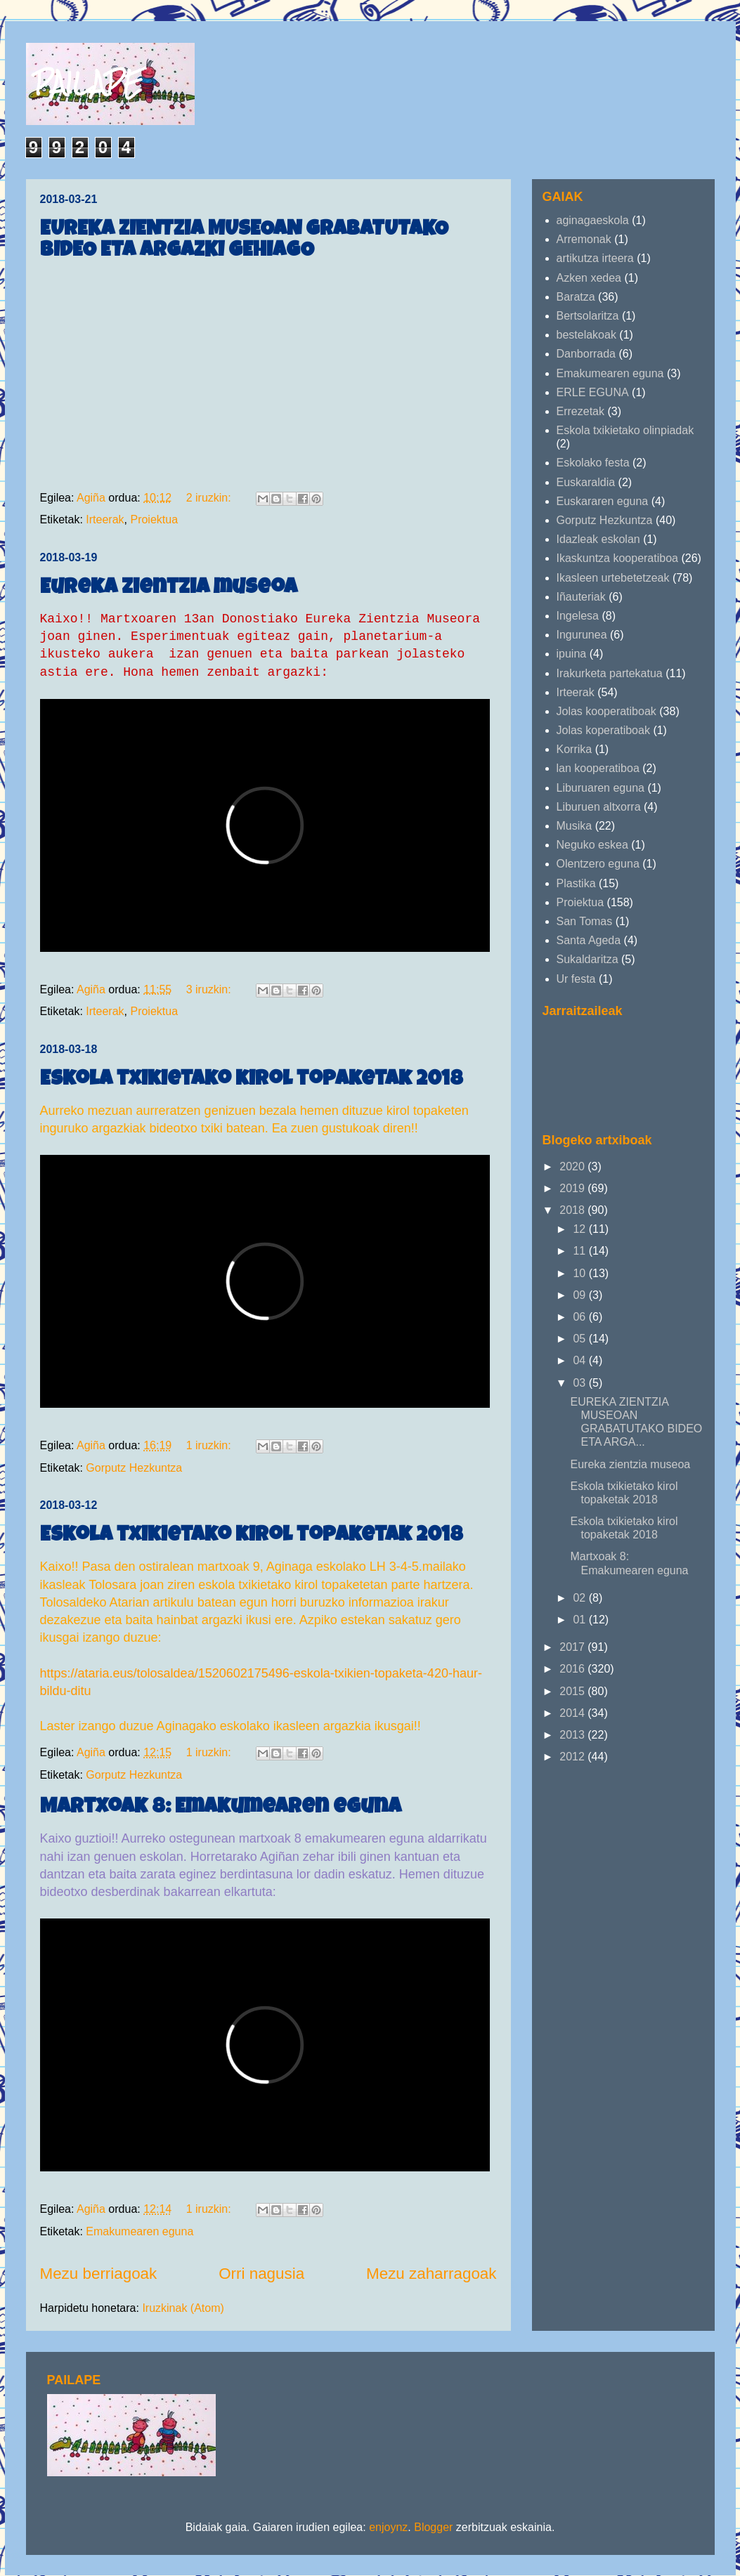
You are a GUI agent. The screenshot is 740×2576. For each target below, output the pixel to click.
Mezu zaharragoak (431, 2273)
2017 (573, 1647)
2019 (573, 1188)
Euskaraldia (586, 482)
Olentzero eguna (598, 864)
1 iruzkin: (210, 1445)
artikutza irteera (595, 258)
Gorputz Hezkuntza (134, 1468)
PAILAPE (88, 82)
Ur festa (576, 979)
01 (580, 1620)
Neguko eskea (592, 845)
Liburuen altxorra (599, 807)
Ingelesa (578, 616)
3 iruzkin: (210, 989)
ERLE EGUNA (593, 392)
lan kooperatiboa (598, 768)
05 (580, 1339)
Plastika (576, 883)
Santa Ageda (589, 940)
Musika (574, 826)
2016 (573, 1669)
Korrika (574, 749)
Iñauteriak (581, 597)
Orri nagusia (261, 2273)
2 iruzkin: (210, 498)
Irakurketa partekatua (610, 673)
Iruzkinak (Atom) (182, 2308)
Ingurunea (582, 635)
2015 (573, 1691)
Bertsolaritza (588, 316)
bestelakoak (586, 335)
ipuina (572, 654)
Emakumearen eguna (139, 2231)
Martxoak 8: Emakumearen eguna (220, 1808)
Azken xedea (589, 278)
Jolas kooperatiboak (606, 711)
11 (580, 1251)
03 (580, 1383)
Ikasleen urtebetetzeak (613, 578)
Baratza (576, 297)
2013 (573, 1735)
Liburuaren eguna (600, 788)
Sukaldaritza (587, 959)
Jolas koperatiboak (603, 730)
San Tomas (585, 921)
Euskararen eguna (603, 501)
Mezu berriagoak (98, 2273)
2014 (573, 1713)
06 (580, 1317)
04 (580, 1360)
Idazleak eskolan (598, 539)
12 (580, 1229)
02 (580, 1598)
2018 (573, 1210)
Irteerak (105, 519)
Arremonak (584, 239)
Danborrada (586, 354)
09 (580, 1295)
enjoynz (388, 2527)
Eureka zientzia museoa (168, 588)
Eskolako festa (593, 463)
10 (580, 1273)
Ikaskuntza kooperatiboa (617, 558)
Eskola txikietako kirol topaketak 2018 (251, 1080)
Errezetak (580, 411)
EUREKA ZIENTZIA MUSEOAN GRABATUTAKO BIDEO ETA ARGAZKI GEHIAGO (244, 241)
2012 (573, 1757)
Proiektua (154, 519)
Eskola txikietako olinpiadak (625, 430)
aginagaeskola (593, 220)
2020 (573, 1166)
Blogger (433, 2527)
